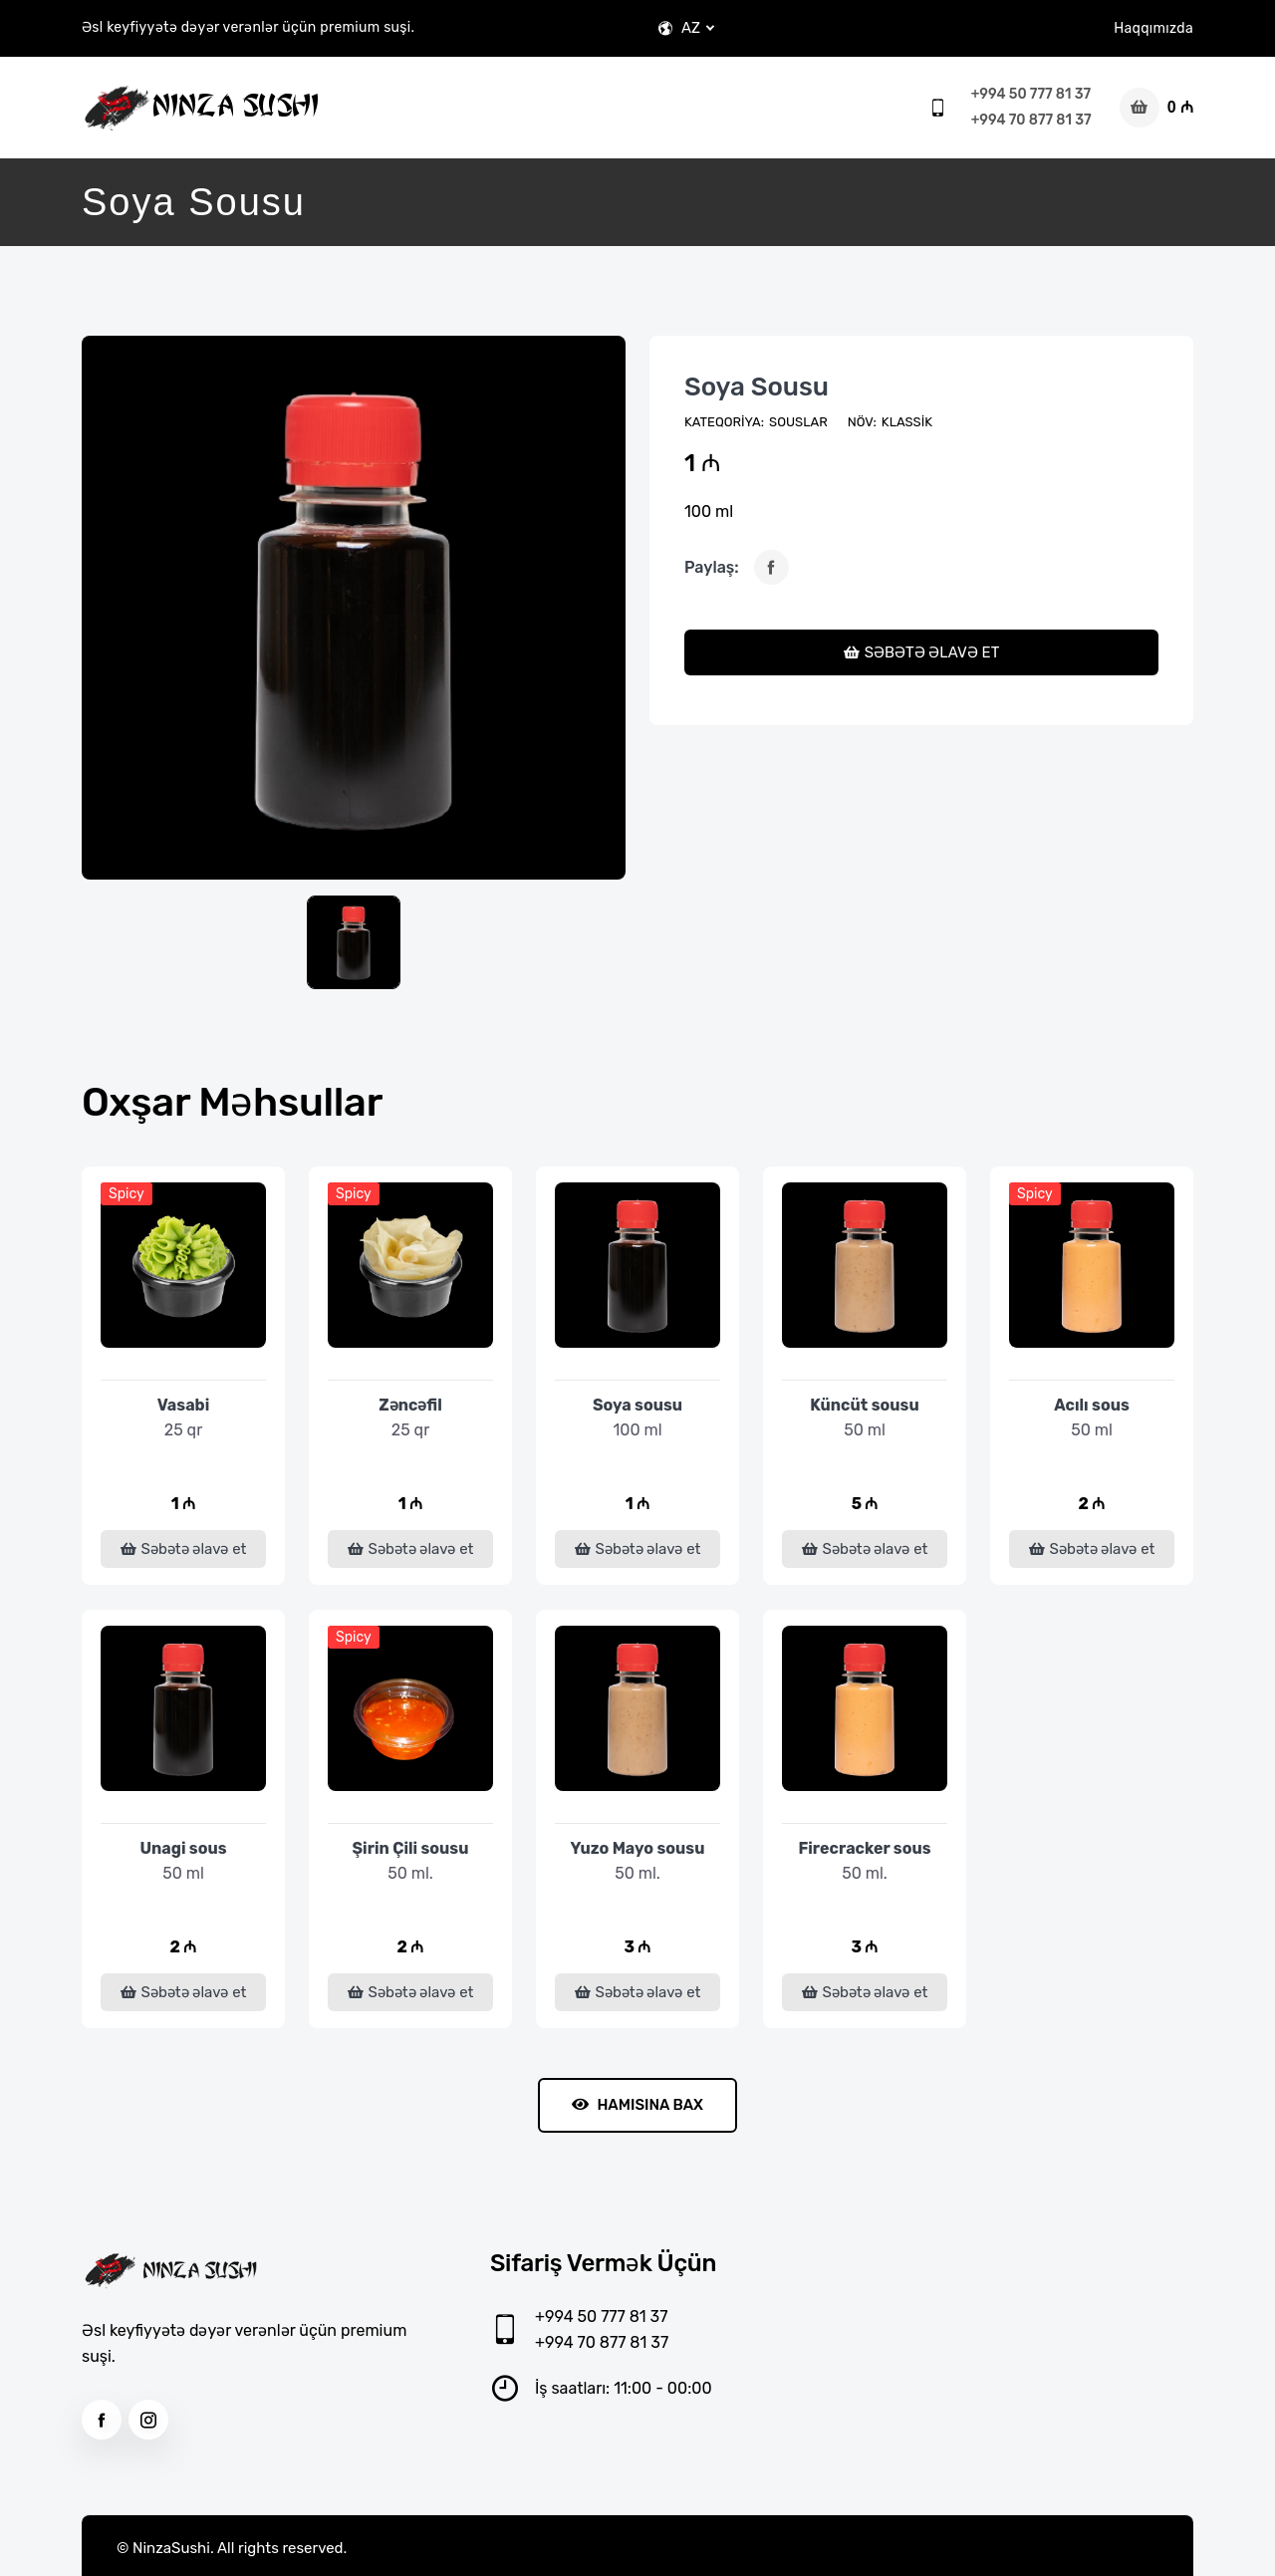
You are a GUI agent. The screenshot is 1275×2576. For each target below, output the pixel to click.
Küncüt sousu (864, 1405)
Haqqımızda (1153, 28)
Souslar (798, 421)
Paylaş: (711, 567)
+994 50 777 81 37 (1031, 94)
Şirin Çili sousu (411, 1848)
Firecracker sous (864, 1848)
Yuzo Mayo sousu (638, 1848)
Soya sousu (756, 387)
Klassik (907, 421)
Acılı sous (1092, 1405)
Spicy (126, 1193)
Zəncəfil (410, 1405)
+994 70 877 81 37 (1031, 120)
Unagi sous (182, 1848)
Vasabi (183, 1405)
